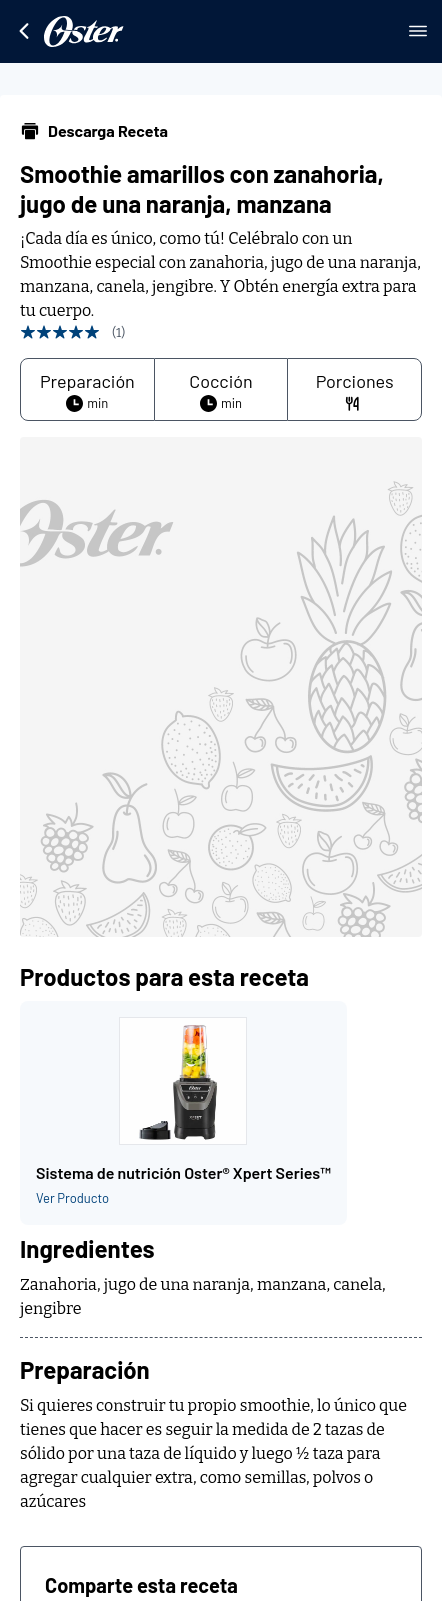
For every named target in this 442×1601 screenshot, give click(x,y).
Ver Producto (72, 1198)
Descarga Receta (94, 131)
